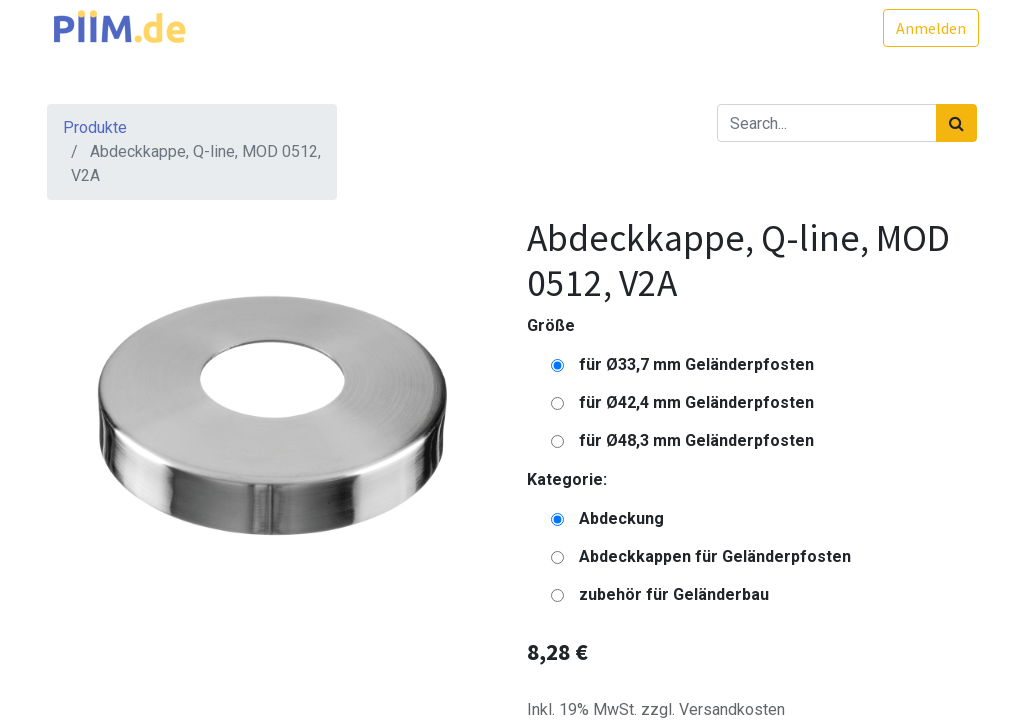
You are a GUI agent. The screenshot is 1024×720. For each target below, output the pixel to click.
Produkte (95, 127)
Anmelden (929, 28)
